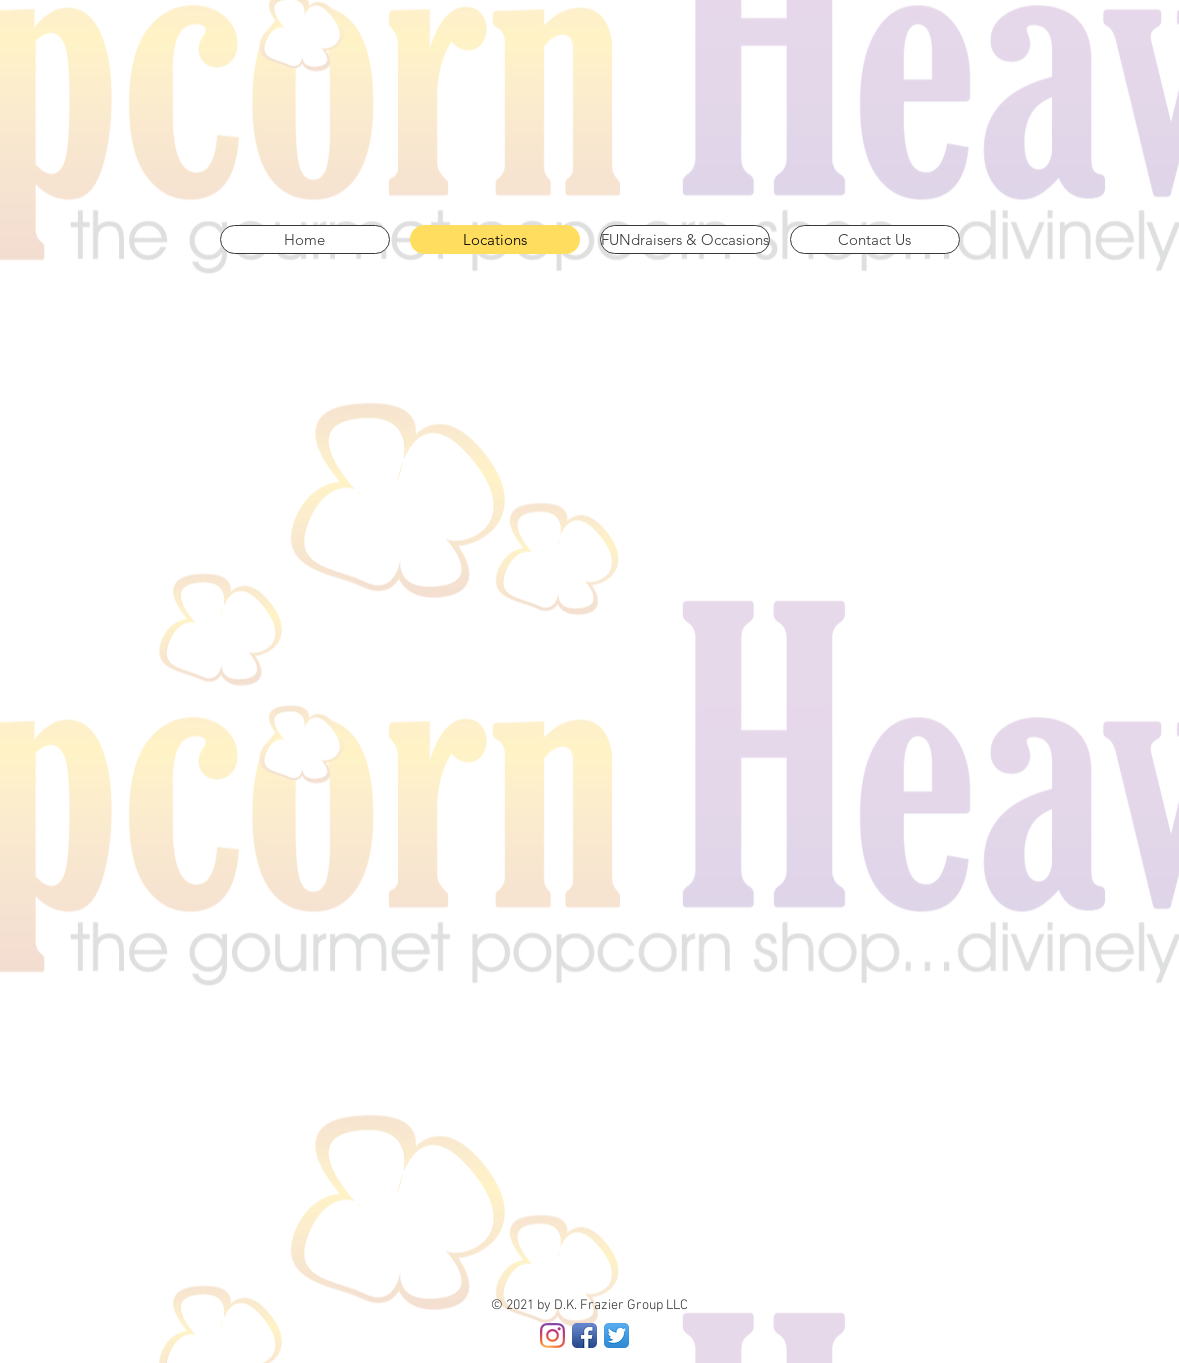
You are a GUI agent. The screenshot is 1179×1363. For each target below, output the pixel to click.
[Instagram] (552, 1335)
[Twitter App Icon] (616, 1335)
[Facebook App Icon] (584, 1335)
